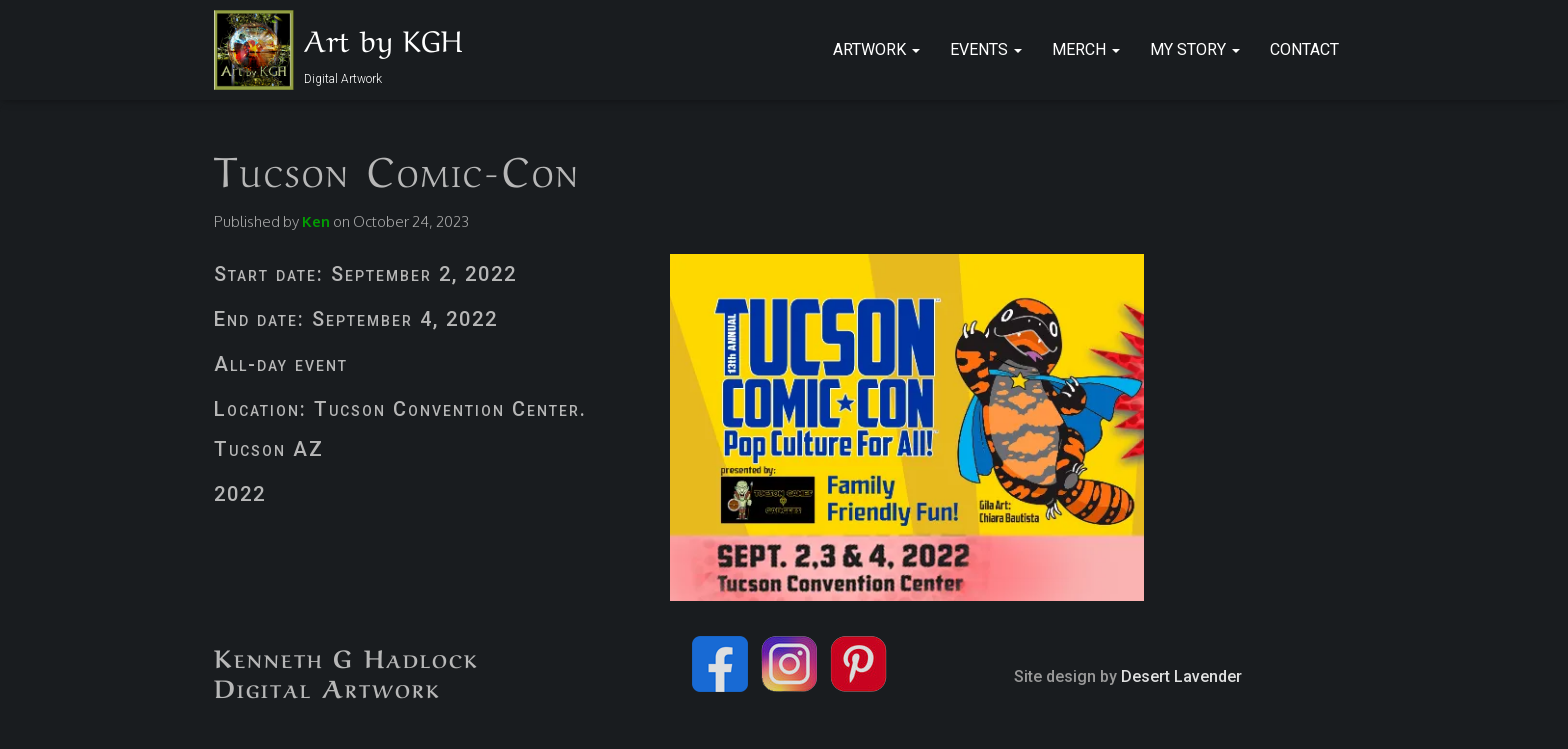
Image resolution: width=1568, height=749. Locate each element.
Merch (1086, 49)
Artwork (876, 49)
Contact (1304, 49)
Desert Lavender (1181, 676)
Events (986, 49)
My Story (1195, 49)
